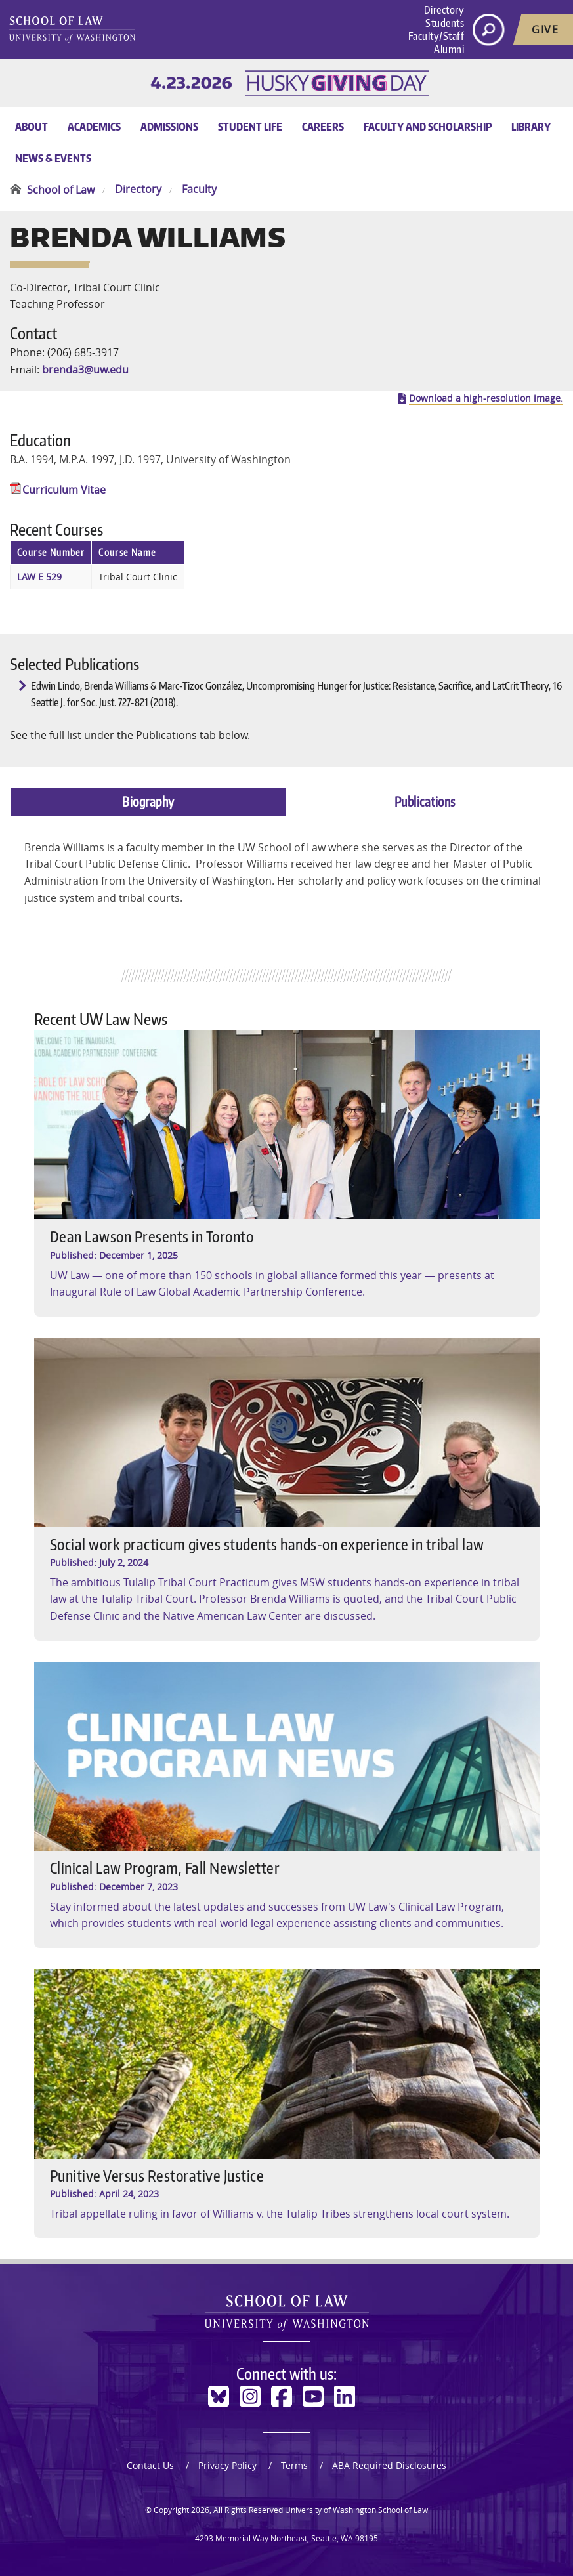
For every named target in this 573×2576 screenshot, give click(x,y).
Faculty (199, 189)
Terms (294, 2465)
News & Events (53, 158)
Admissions (169, 126)
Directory (444, 9)
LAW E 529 (39, 576)
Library (531, 126)
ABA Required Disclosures (389, 2465)
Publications (425, 801)
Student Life (250, 126)
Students (444, 23)
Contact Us (150, 2465)
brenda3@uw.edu (85, 369)
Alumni (449, 49)
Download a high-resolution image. (486, 398)
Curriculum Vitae (64, 489)
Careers (323, 126)
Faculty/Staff (436, 36)
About (31, 126)
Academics (94, 126)
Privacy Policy (227, 2465)
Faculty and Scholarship (428, 126)
